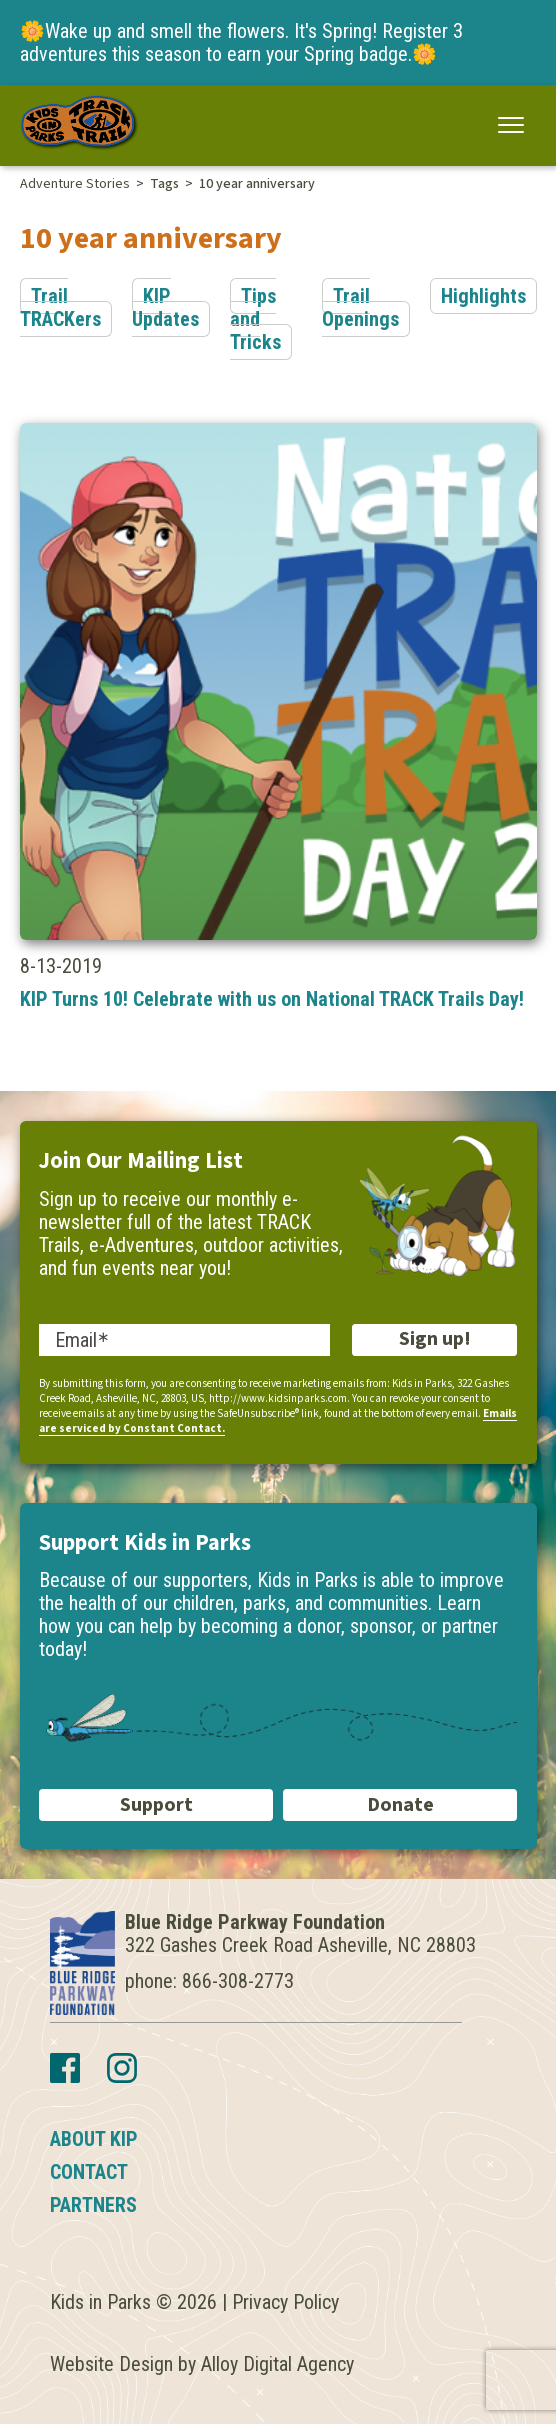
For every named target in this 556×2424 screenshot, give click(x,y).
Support (156, 1805)
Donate (400, 1805)
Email (76, 1340)
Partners (93, 2205)
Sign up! (435, 1339)
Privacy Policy (285, 2302)
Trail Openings (360, 307)
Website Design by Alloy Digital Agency (202, 2364)
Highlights (483, 296)
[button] (511, 124)
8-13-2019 (278, 717)
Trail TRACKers (60, 307)
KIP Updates (165, 307)
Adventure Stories (75, 184)
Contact (89, 2172)
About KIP (94, 2139)
